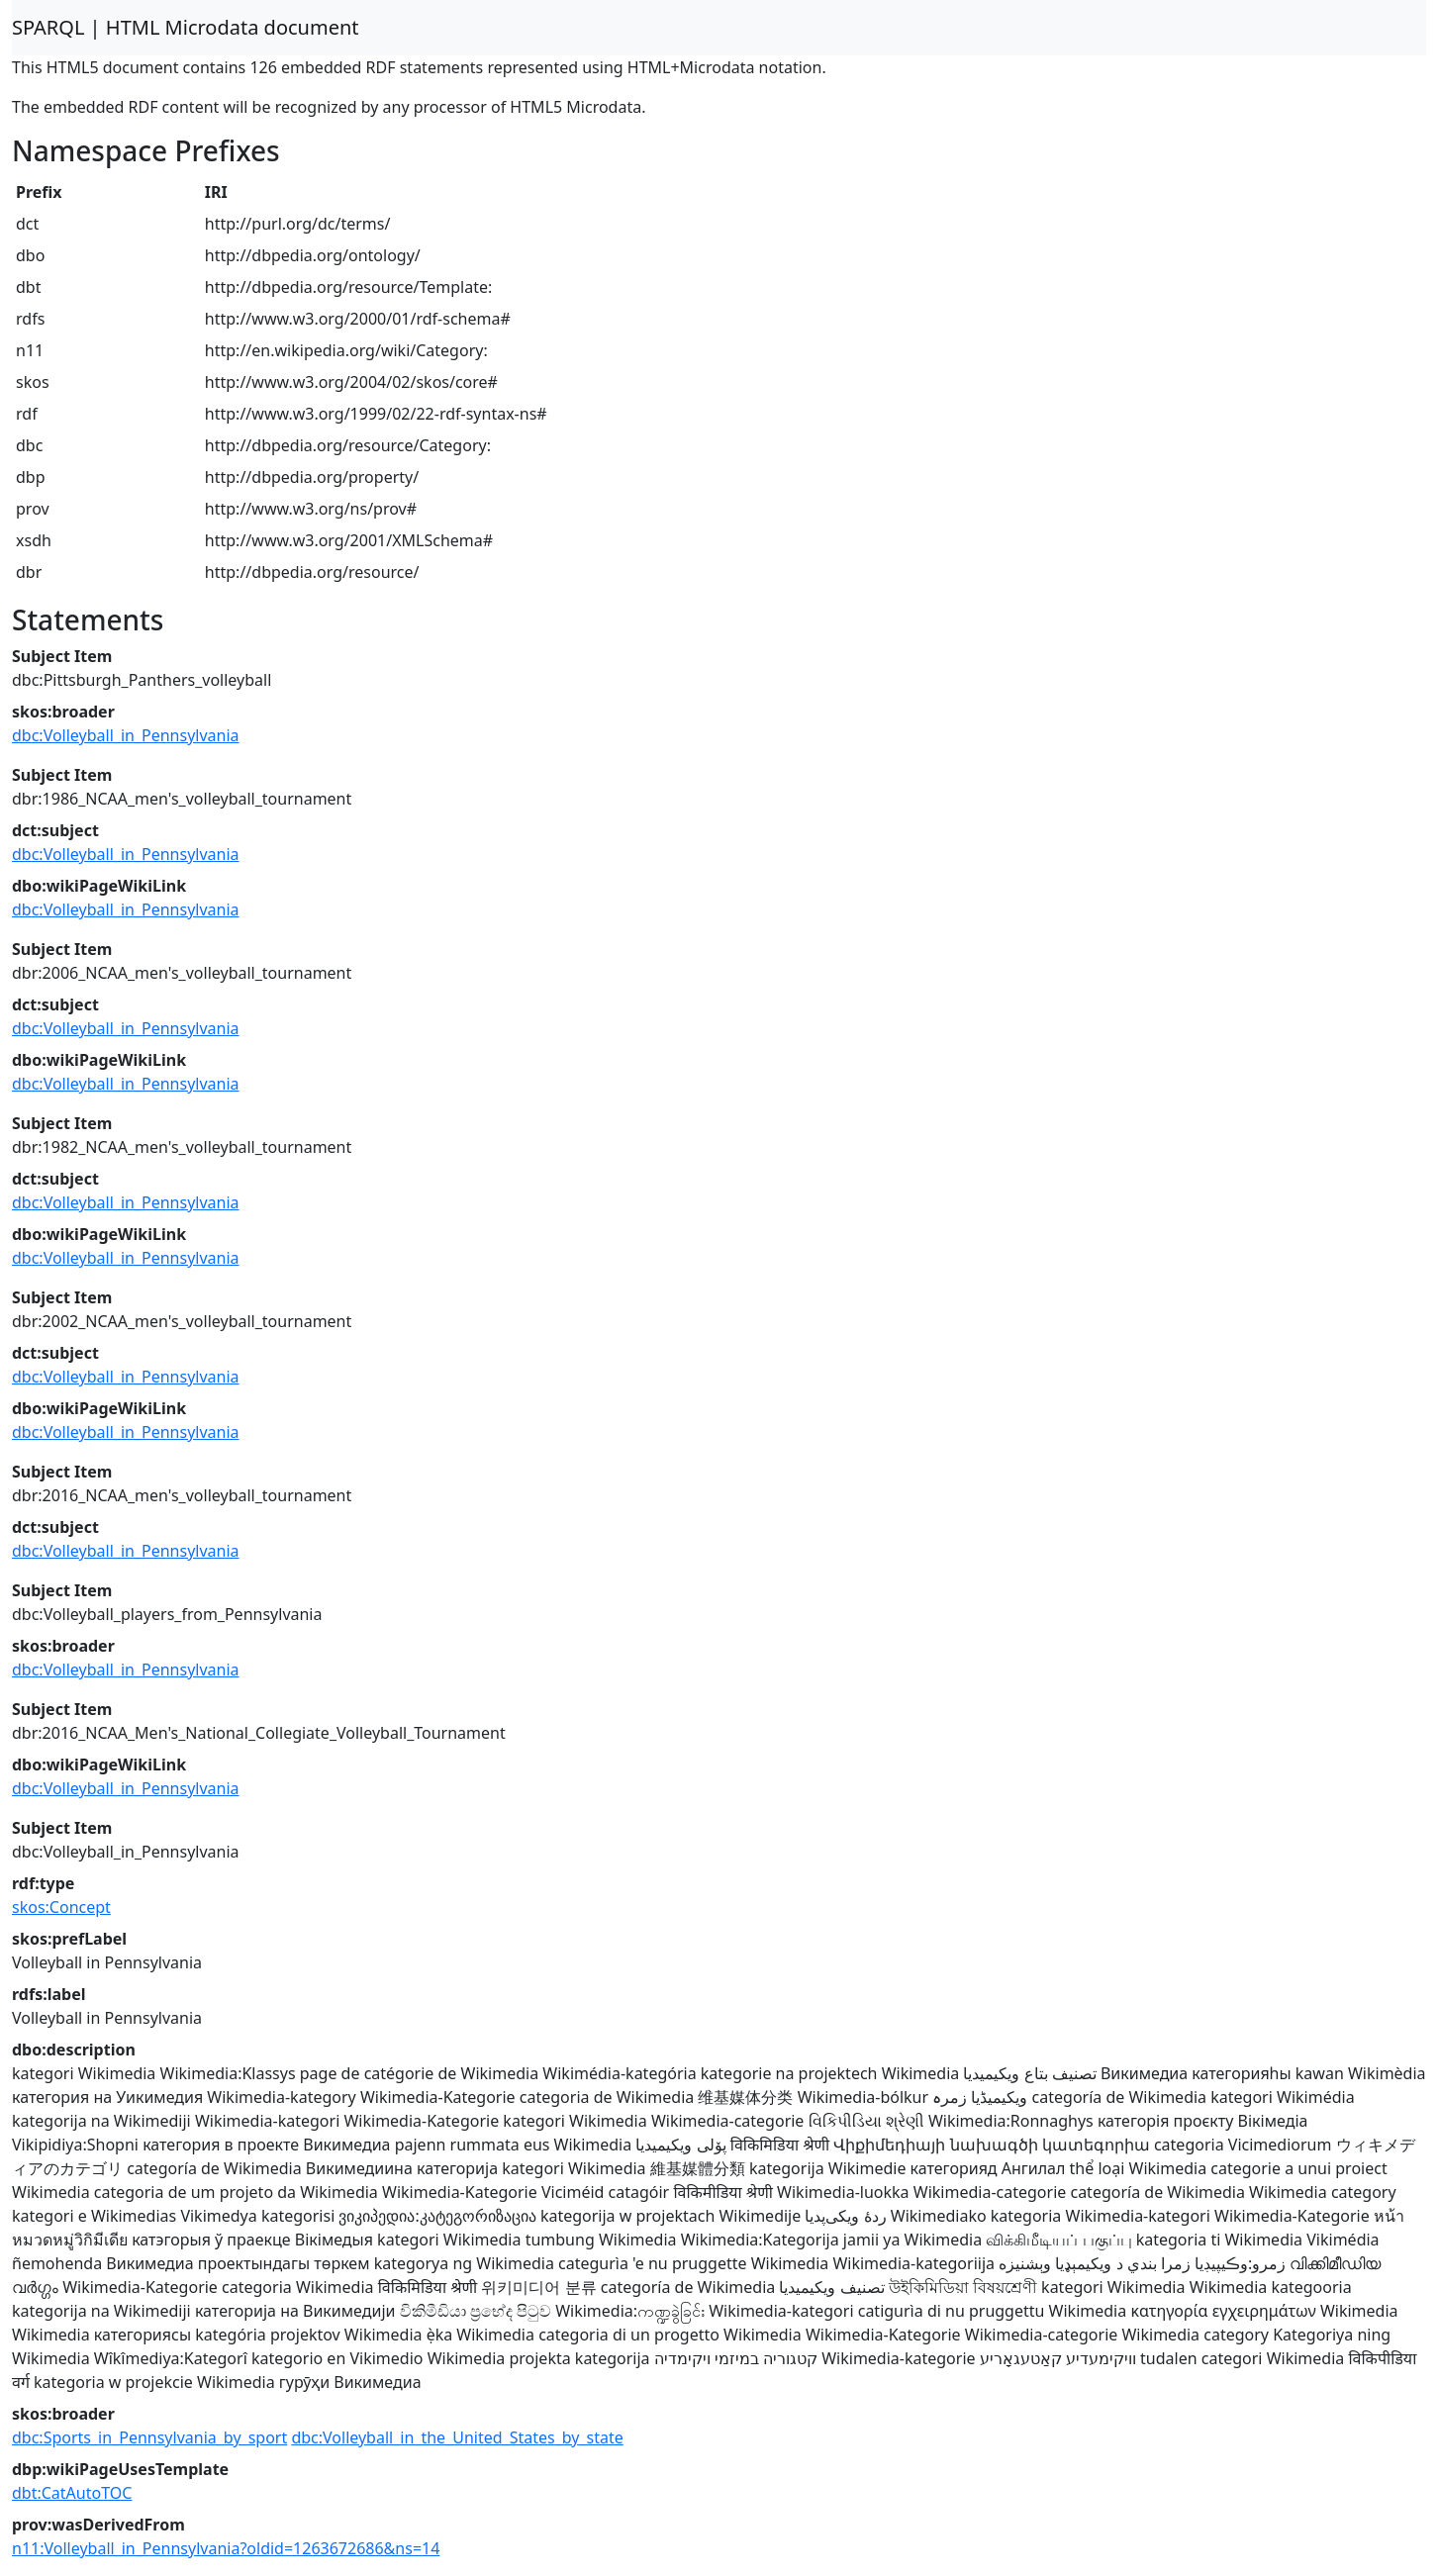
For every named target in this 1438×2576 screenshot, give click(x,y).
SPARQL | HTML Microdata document (185, 27)
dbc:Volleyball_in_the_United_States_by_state (457, 2437)
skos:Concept (61, 1907)
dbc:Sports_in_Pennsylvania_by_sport (149, 2437)
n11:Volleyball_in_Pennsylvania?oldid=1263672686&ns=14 (225, 2548)
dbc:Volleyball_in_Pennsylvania (126, 735)
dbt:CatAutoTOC (72, 2493)
